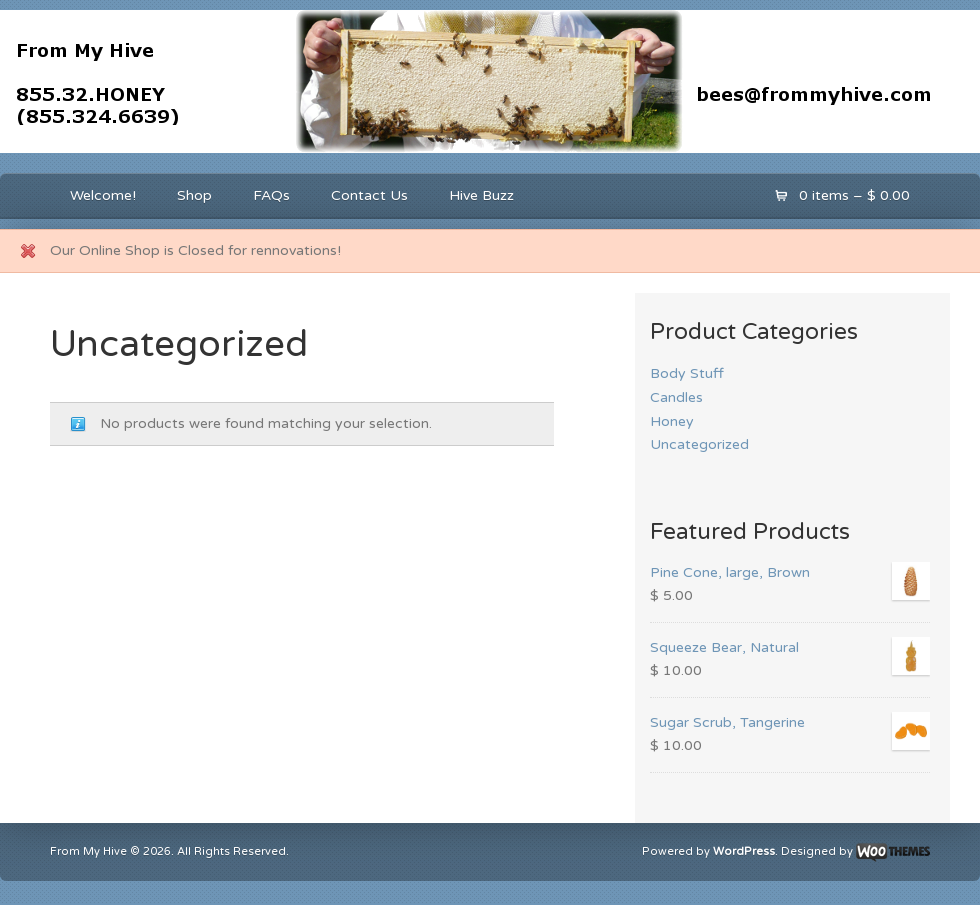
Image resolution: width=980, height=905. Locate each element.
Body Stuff (687, 373)
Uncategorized (699, 444)
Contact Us (369, 195)
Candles (676, 397)
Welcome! (103, 195)
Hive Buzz (481, 195)
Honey (672, 421)
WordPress (744, 851)
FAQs (271, 195)
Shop (194, 195)
